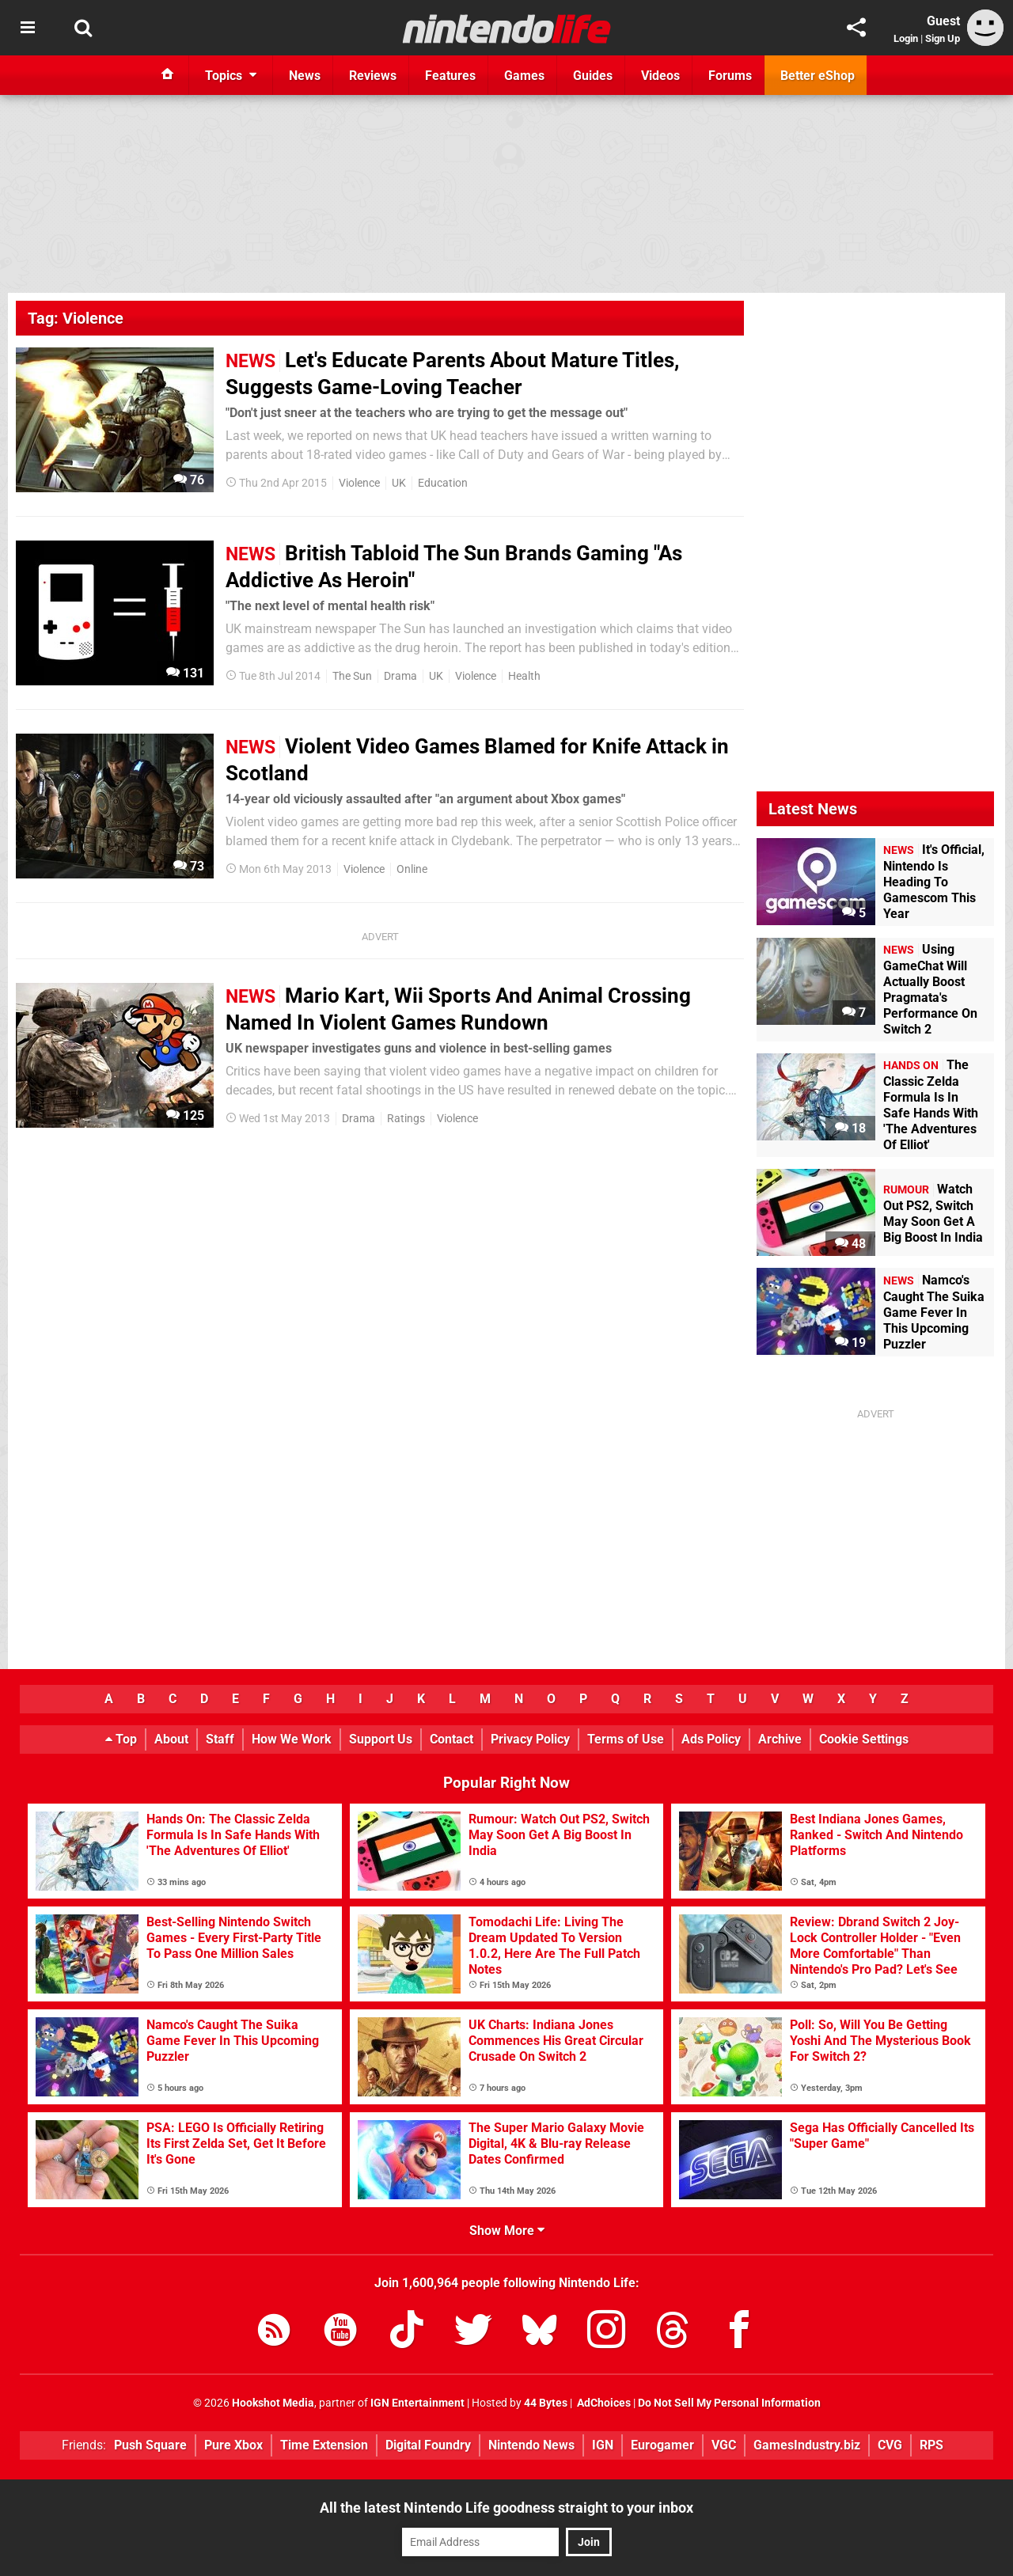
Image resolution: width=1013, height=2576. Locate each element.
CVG (890, 2445)
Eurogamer (662, 2445)
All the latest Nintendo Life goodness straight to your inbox (506, 2507)
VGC (723, 2445)
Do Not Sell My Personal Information (729, 2403)
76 (188, 480)
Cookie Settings (864, 1739)
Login (905, 38)
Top (121, 1739)
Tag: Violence (75, 318)
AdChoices (603, 2403)
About (171, 1739)
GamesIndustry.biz (806, 2445)
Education (443, 483)
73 (188, 866)
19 (850, 1342)
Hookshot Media (273, 2403)
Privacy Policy (530, 1739)
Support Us (380, 1739)
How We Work (292, 1739)
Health (524, 676)
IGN (602, 2445)
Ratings (406, 1118)
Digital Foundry (428, 2445)
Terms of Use (625, 1739)
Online (411, 869)
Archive (780, 1739)
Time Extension (324, 2445)
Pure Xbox (233, 2445)
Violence (359, 483)
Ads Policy (711, 1739)
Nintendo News (531, 2445)
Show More (506, 2230)
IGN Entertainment (417, 2403)
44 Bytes (545, 2403)
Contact (451, 1739)
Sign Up (942, 38)
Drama (400, 676)
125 (185, 1115)
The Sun (352, 676)
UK (399, 483)
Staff (220, 1739)
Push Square (150, 2445)
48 (850, 1243)
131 (185, 673)
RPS (931, 2445)
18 (850, 1128)
